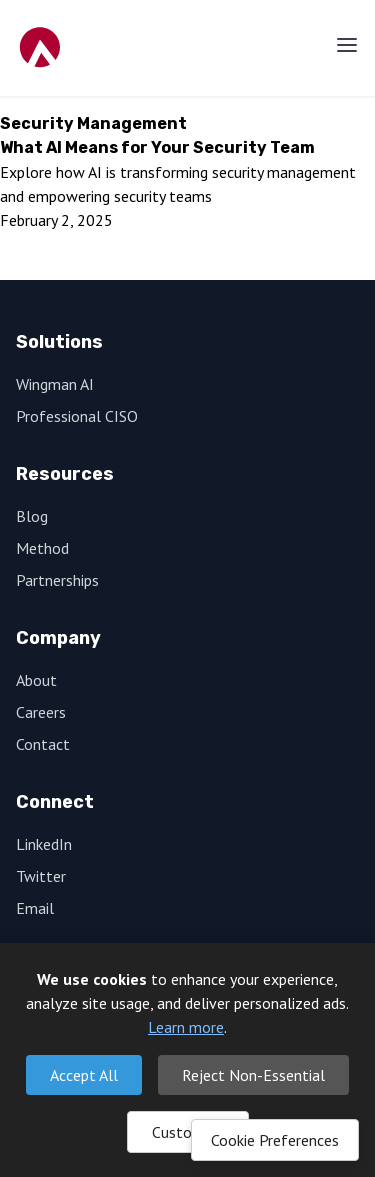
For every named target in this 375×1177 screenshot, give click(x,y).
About (36, 680)
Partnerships (57, 580)
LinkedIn (44, 844)
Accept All (84, 1075)
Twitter (41, 876)
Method (42, 548)
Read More (63, 255)
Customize (188, 1132)
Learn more (186, 1027)
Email (35, 908)
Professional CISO (77, 416)
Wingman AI (55, 384)
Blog (32, 516)
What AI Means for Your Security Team (157, 147)
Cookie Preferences (275, 1140)
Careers (41, 712)
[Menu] (347, 45)
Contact (43, 744)
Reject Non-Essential (253, 1075)
